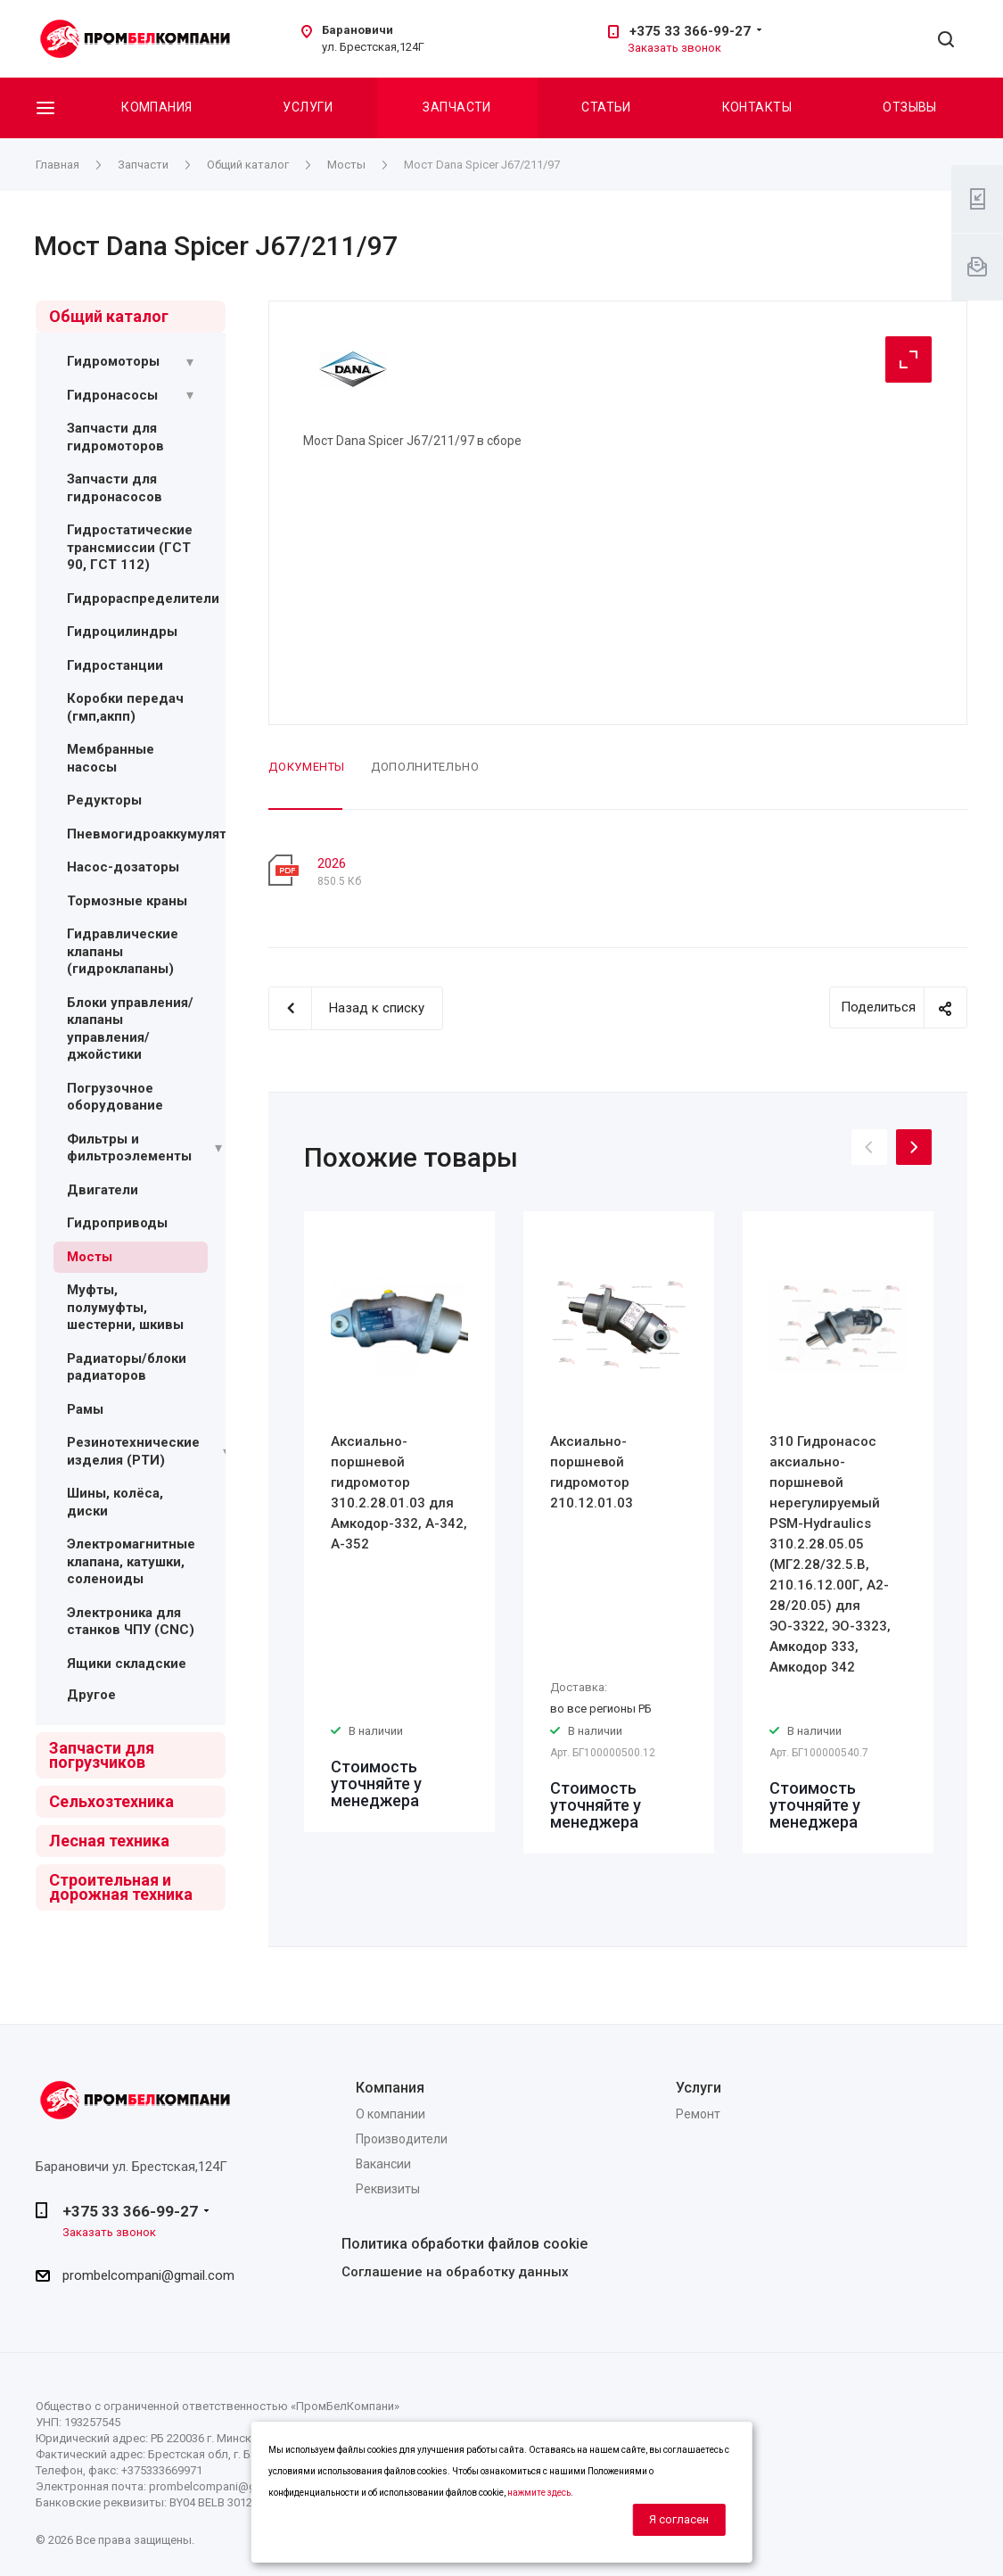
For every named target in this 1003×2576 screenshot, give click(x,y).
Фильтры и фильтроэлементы (129, 1148)
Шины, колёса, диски (115, 1502)
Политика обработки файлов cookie (464, 2243)
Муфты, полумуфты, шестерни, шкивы (125, 1307)
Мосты (89, 1257)
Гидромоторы (113, 361)
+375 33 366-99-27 (690, 31)
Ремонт (698, 2114)
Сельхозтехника (111, 1801)
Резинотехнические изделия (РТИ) (133, 1451)
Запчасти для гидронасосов (114, 488)
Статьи (606, 107)
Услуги (308, 107)
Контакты (757, 107)
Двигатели (102, 1190)
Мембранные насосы (110, 758)
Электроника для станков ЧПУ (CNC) (130, 1622)
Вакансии (383, 2164)
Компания (156, 107)
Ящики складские (126, 1663)
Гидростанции (115, 665)
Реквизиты (388, 2189)
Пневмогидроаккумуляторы (160, 834)
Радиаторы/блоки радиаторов (126, 1367)
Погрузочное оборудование (115, 1097)
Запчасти (456, 107)
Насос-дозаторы (123, 867)
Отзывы (910, 107)
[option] (399, 1521)
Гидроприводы (117, 1223)
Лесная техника (109, 1840)
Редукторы (104, 800)
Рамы (85, 1409)
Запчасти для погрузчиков (101, 1754)
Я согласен (679, 2519)
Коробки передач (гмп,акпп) (125, 707)
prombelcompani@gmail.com (148, 2275)
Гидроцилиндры (122, 631)
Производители (402, 2139)
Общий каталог (109, 316)
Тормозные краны (127, 901)
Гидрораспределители (143, 598)
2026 (331, 863)
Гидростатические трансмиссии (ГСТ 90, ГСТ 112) (130, 547)
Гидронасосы (112, 395)
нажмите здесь (539, 2493)
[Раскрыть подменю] (190, 362)
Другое (91, 1695)
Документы (306, 766)
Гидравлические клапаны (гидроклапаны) (122, 951)
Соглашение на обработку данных (455, 2272)
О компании (390, 2114)
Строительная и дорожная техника (121, 1886)
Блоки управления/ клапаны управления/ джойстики (130, 1029)
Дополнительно (425, 766)
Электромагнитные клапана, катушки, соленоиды (131, 1561)
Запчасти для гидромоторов (115, 437)
